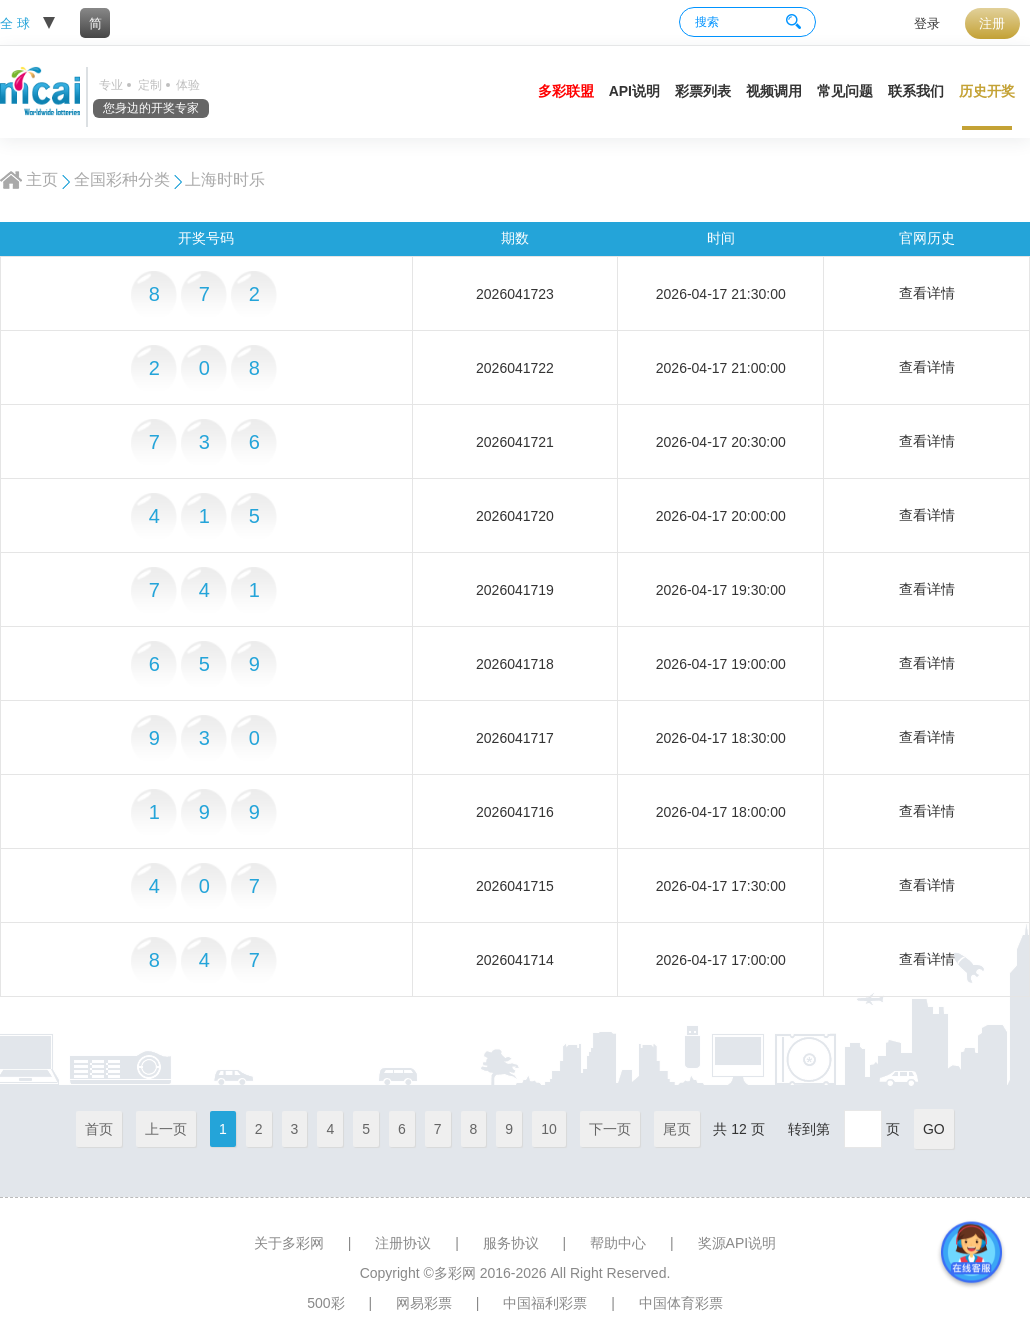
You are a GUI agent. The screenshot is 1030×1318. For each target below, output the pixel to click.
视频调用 (774, 91)
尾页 (677, 1129)
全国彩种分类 (122, 179)
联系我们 (916, 91)
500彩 (325, 1303)
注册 (992, 23)
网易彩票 (424, 1303)
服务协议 (511, 1243)
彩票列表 (703, 91)
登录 (927, 23)
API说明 (634, 91)
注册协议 (403, 1243)
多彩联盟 (566, 91)
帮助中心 (618, 1243)
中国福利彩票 (545, 1303)
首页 (99, 1129)
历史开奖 (987, 91)
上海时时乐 (225, 179)
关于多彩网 (289, 1243)
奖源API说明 (737, 1243)
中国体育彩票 (681, 1303)
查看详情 (927, 293)
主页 (42, 179)
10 (549, 1129)
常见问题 (845, 91)
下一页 (610, 1129)
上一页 (166, 1129)
